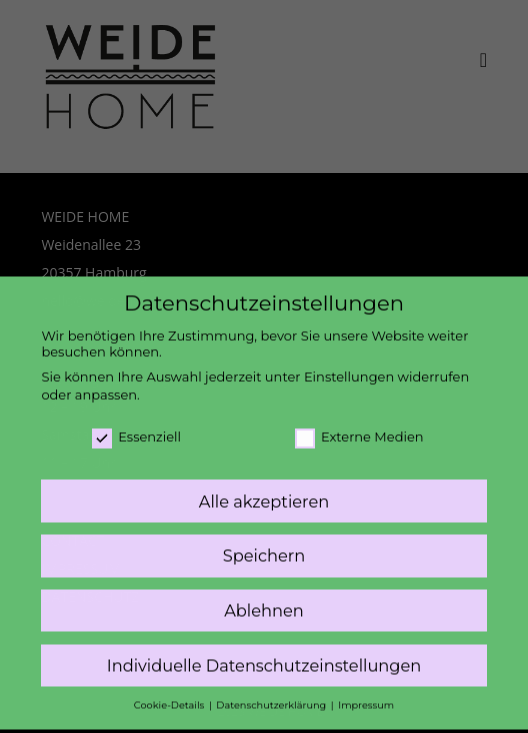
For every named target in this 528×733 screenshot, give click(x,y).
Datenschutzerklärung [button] (272, 695)
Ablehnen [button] (264, 601)
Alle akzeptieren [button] (264, 491)
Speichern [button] (264, 546)
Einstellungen (349, 367)
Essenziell (136, 426)
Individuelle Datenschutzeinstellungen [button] (264, 656)
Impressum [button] (366, 695)
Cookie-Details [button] (170, 695)
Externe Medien (359, 426)
